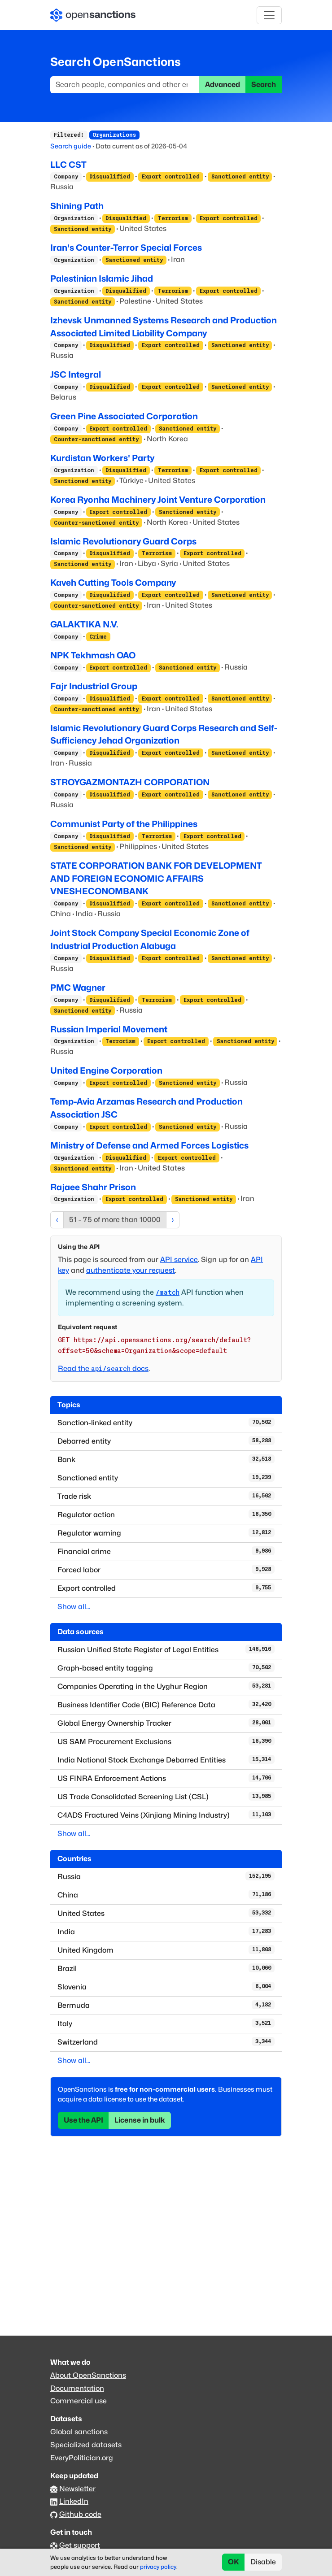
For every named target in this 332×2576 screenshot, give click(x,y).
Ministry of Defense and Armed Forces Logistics (149, 1145)
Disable (263, 2562)
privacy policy (158, 2566)
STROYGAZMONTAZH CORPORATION (130, 782)
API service (179, 1259)
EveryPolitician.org (81, 2458)
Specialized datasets (86, 2445)
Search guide (70, 146)
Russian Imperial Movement (108, 1029)
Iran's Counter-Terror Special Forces (126, 247)
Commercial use (78, 2401)
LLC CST (68, 164)
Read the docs (103, 1368)
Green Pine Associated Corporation (124, 416)
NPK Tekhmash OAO (92, 655)
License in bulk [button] (139, 2120)
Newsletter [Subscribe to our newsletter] (77, 2489)
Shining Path (77, 205)
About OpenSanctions (88, 2375)
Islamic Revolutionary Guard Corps (123, 541)
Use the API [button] (83, 2120)
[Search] (125, 84)
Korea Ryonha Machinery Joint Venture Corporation (158, 499)
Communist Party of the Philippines (123, 823)
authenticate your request (130, 1270)
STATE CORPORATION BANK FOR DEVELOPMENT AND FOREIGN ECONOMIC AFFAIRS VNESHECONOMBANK (156, 878)
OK (233, 2562)
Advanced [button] (222, 84)
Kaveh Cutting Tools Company (113, 582)
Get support (79, 2545)
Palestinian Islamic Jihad (101, 278)
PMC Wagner (77, 987)
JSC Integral (75, 374)
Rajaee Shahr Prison (93, 1187)
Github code (80, 2514)
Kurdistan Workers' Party (102, 458)
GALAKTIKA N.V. (84, 624)
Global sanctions (79, 2432)
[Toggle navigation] (269, 15)
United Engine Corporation (106, 1070)
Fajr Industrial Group (93, 686)
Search (263, 84)
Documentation (77, 2388)
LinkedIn (73, 2501)
